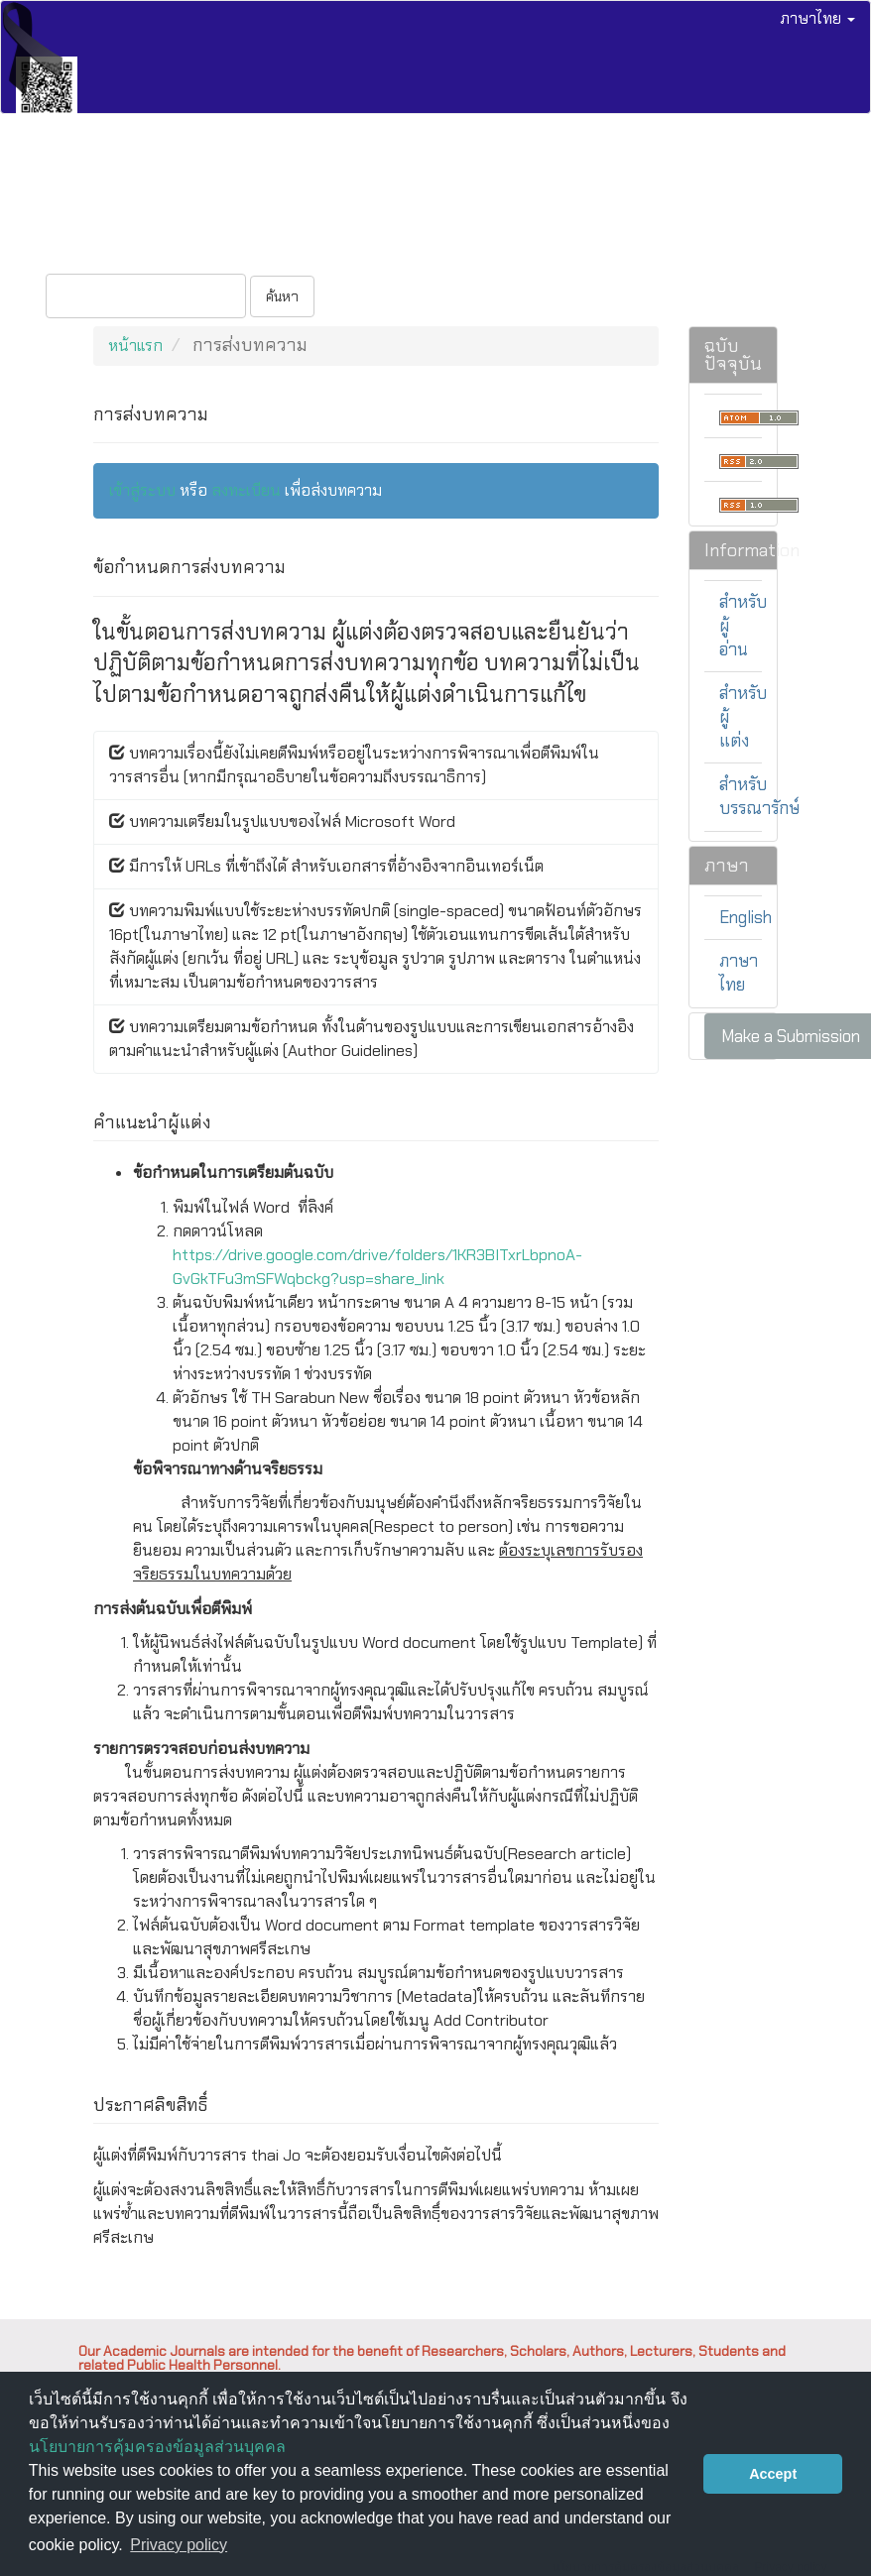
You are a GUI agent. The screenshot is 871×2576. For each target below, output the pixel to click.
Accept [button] (773, 2474)
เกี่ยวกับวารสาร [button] (698, 182)
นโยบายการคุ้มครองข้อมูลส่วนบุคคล (157, 2446)
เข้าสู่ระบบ (157, 243)
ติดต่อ (606, 182)
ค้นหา (282, 296)
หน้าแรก (135, 345)
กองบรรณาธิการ (517, 182)
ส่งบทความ (283, 182)
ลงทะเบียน (73, 243)
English (745, 917)
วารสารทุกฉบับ (182, 182)
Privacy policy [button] (178, 2544)
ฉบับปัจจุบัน (78, 182)
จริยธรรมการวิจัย (391, 182)
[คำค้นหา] (146, 296)
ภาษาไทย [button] (817, 18)
